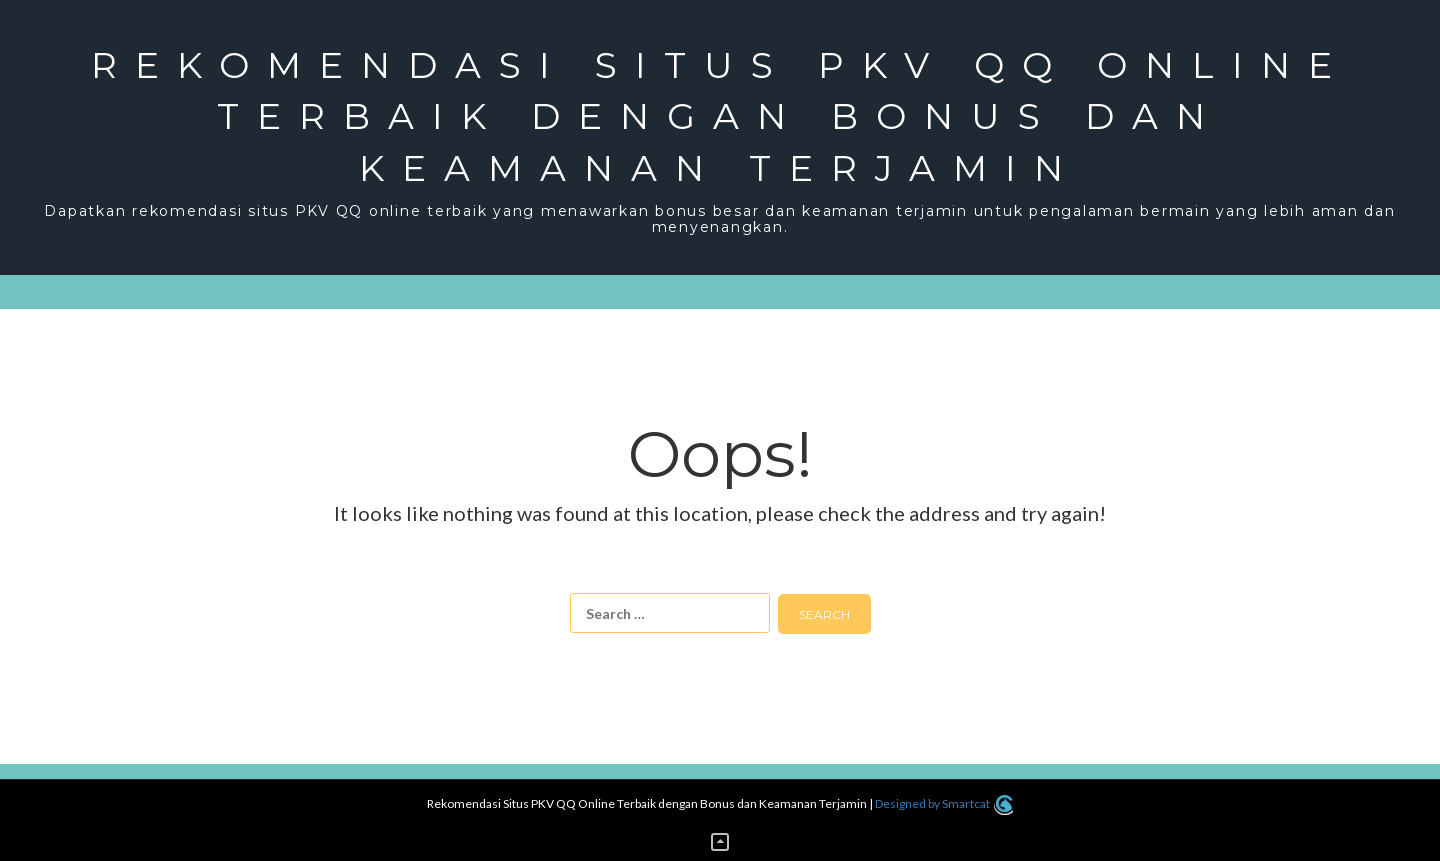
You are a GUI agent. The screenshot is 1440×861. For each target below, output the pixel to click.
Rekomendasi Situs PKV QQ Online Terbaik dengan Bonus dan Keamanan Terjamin (720, 116)
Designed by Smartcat (943, 803)
